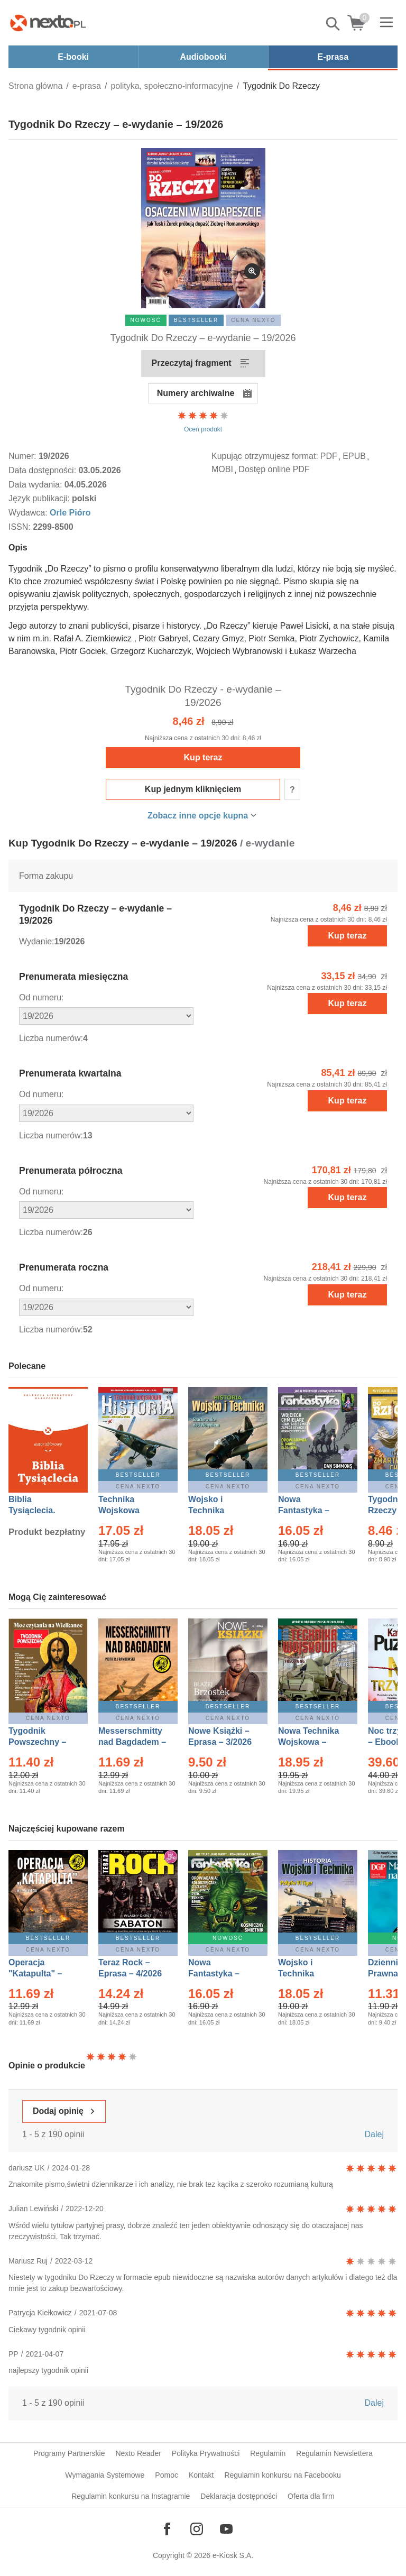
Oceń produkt (203, 421)
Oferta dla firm (311, 2496)
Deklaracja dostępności (238, 2496)
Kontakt (201, 2475)
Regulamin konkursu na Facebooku (282, 2475)
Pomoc (166, 2475)
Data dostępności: (43, 470)
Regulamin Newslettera (334, 2453)
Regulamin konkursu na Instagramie (130, 2496)
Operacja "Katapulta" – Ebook (35, 1973)
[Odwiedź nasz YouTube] (226, 2528)
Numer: (23, 456)
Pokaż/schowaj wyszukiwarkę (334, 24)
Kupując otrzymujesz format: (264, 456)
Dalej (374, 2134)
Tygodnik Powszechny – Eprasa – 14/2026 (42, 1742)
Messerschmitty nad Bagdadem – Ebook (132, 1742)
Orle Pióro (70, 512)
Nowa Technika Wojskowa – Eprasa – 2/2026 (310, 1742)
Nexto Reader (138, 2453)
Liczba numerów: (51, 1038)
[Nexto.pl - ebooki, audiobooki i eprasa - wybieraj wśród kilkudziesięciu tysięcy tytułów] (48, 22)
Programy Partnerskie (69, 2453)
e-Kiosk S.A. (233, 2555)
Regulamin (267, 2453)
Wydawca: (29, 512)
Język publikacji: (40, 498)
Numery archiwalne (196, 393)
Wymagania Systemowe (104, 2475)
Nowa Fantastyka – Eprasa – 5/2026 (220, 1973)
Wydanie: (36, 941)
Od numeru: (41, 997)
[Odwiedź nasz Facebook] (167, 2528)
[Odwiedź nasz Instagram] (196, 2528)
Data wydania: (36, 484)
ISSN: (20, 526)
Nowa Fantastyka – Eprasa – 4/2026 (310, 1510)
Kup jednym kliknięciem (193, 789)
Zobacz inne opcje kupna (197, 815)
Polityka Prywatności (205, 2453)
